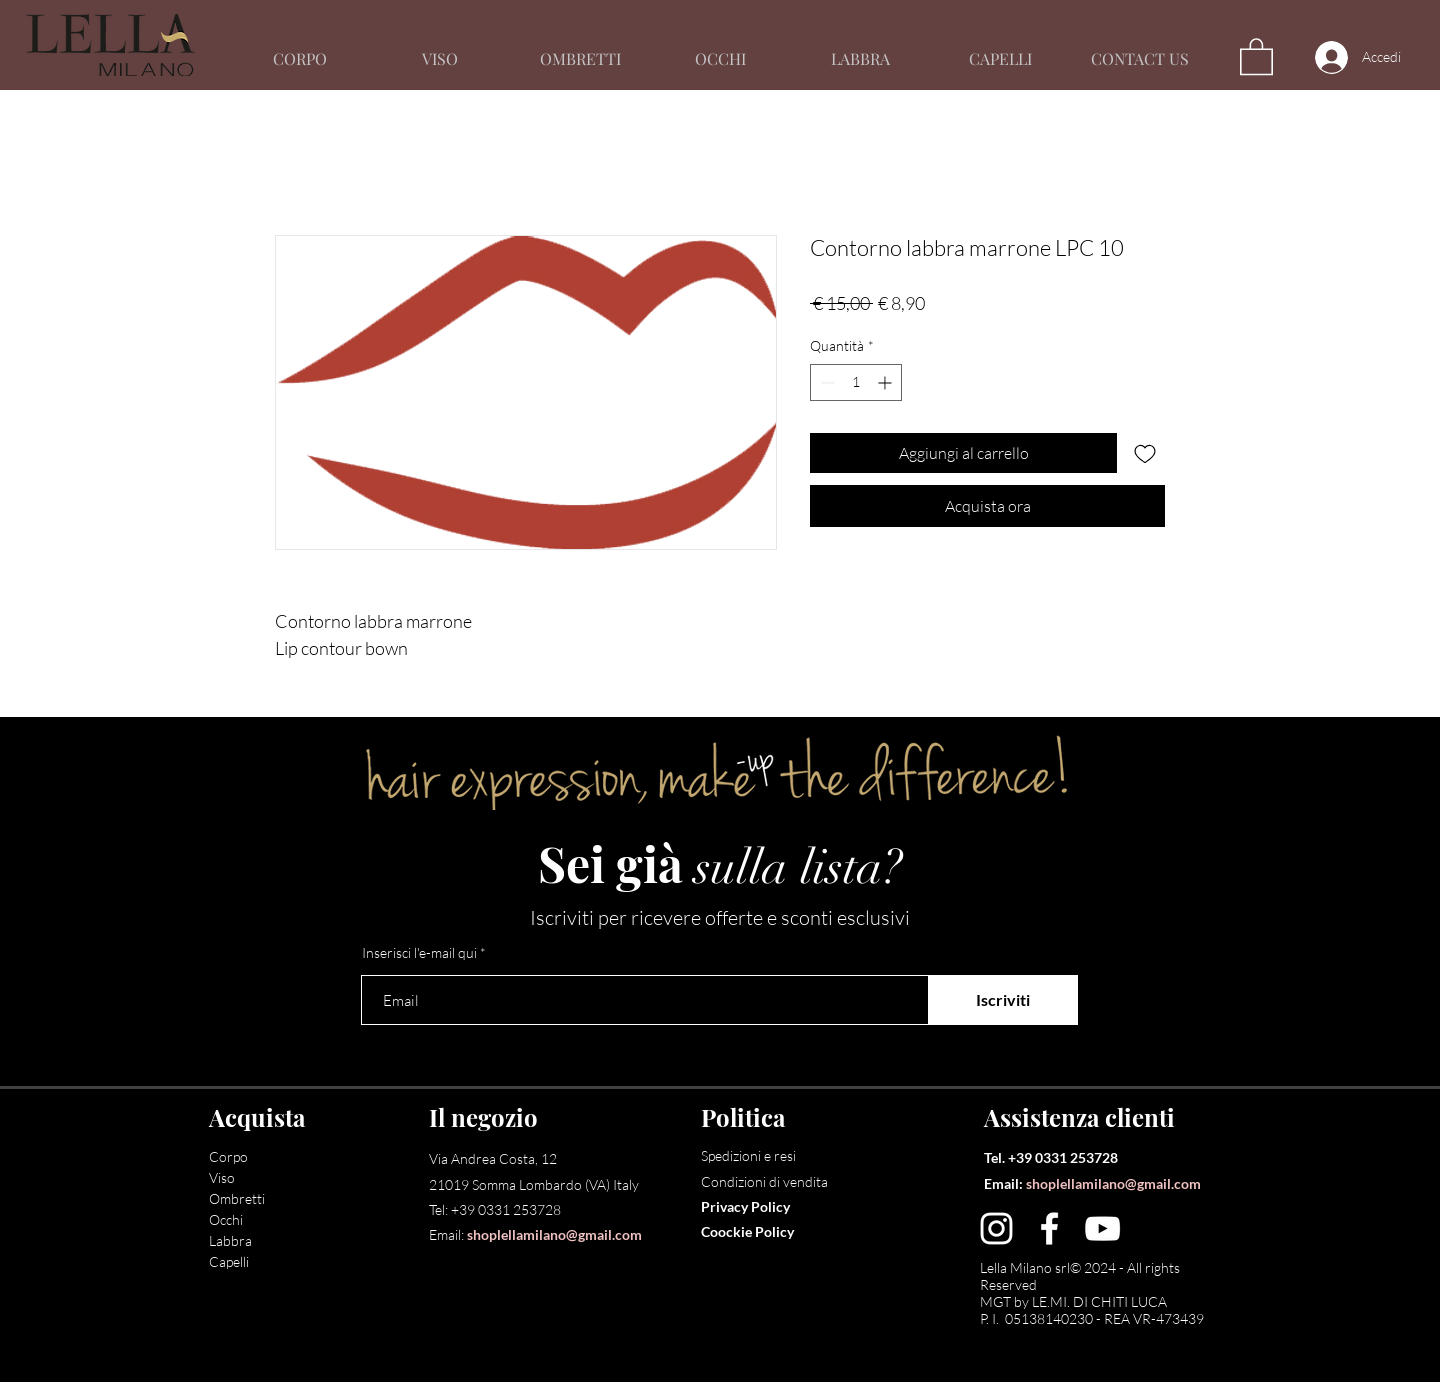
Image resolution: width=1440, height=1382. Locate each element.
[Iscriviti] (1003, 1000)
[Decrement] (825, 382)
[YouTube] (1102, 1228)
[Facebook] (1049, 1228)
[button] (1256, 55)
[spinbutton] (856, 382)
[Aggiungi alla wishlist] (1145, 453)
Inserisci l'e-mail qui (419, 953)
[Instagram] (996, 1228)
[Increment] (886, 382)
